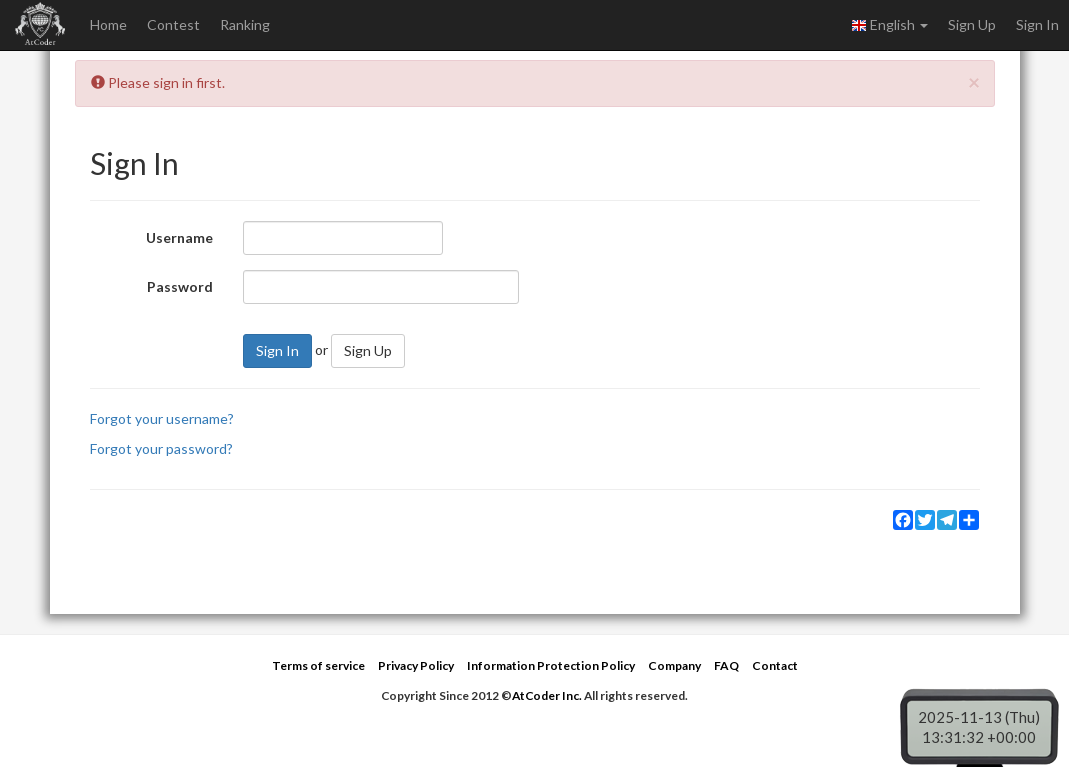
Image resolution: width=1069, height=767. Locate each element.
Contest (173, 24)
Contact (775, 665)
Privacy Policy (416, 665)
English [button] (889, 25)
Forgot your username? (162, 418)
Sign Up (972, 24)
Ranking (245, 24)
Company (674, 665)
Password (180, 286)
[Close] (974, 81)
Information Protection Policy (551, 665)
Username (179, 237)
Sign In (1037, 24)
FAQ (726, 665)
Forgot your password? (161, 448)
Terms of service (318, 665)
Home (108, 24)
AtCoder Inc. (547, 695)
